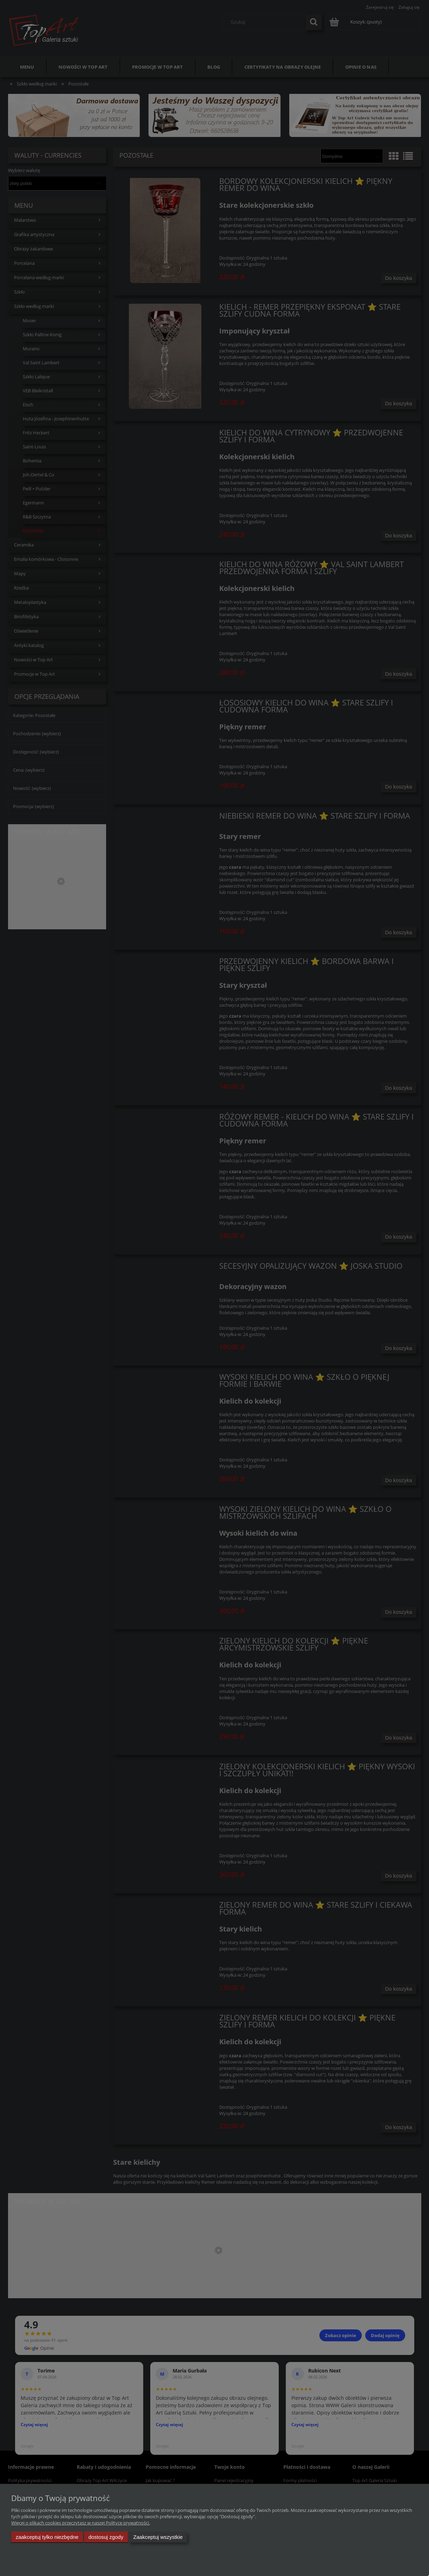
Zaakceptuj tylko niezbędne (47, 2537)
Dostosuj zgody (105, 2537)
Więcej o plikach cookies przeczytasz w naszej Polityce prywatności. (80, 2523)
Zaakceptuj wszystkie (158, 2537)
